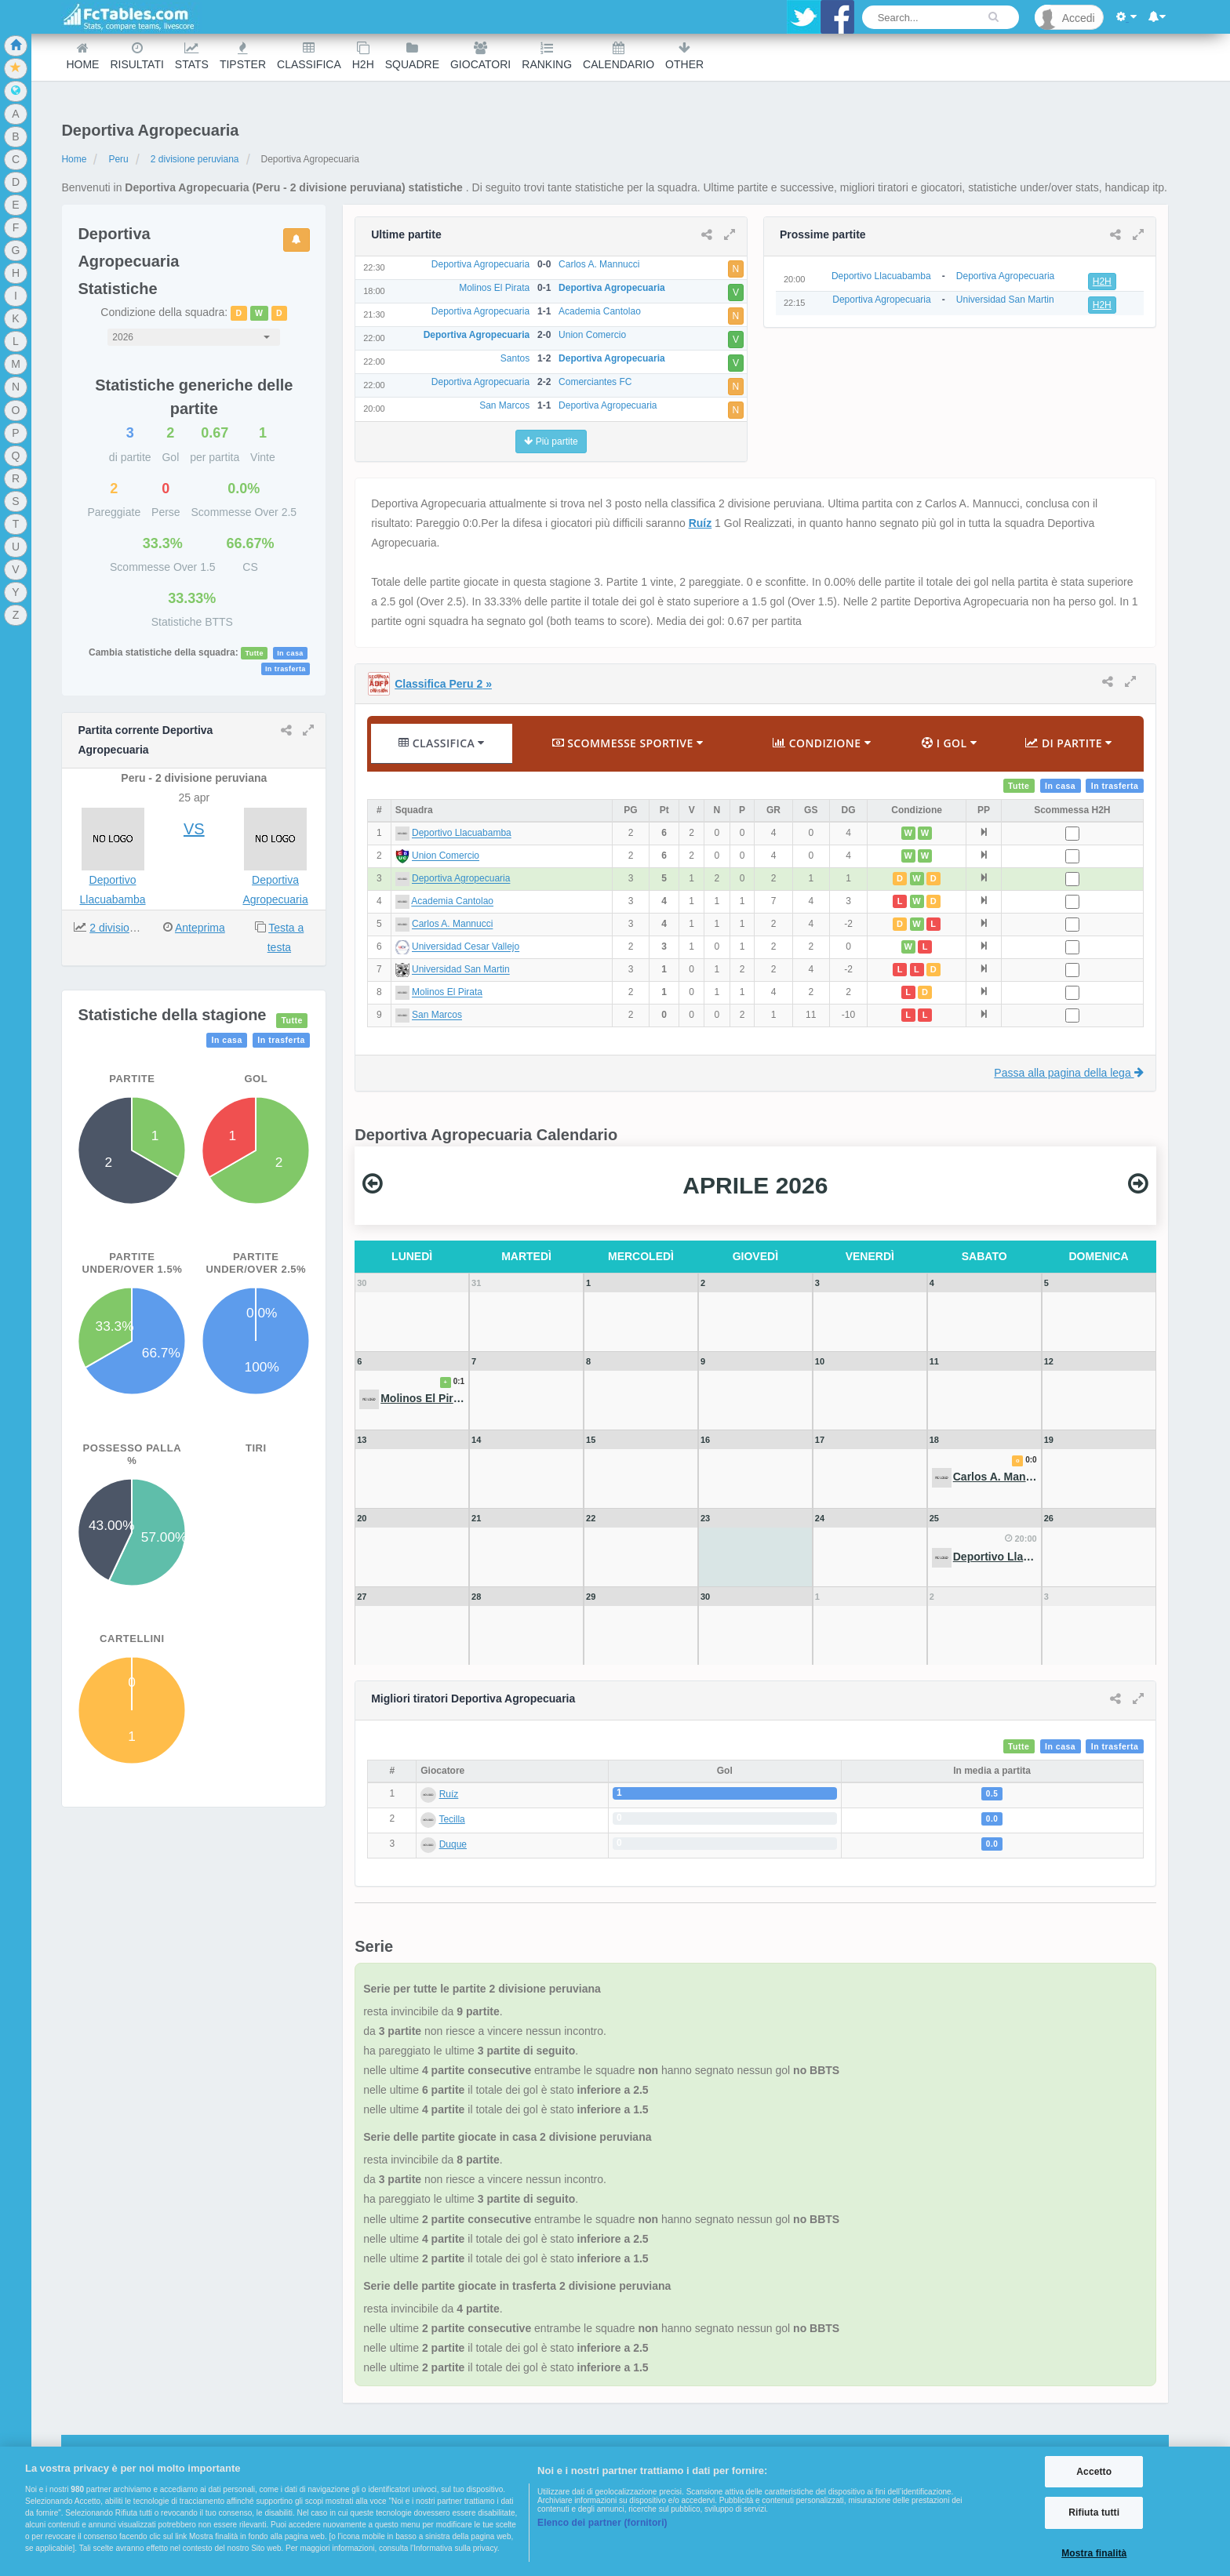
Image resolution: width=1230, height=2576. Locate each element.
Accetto (1094, 2471)
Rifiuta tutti (1093, 2512)
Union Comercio (445, 856)
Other (684, 56)
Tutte (254, 653)
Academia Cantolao (452, 901)
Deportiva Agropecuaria (461, 879)
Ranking (547, 56)
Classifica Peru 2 (443, 684)
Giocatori (480, 56)
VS (194, 828)
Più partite (550, 441)
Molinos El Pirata (447, 992)
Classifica (309, 56)
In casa (290, 653)
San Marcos (437, 1015)
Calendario (618, 56)
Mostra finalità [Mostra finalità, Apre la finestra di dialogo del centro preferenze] (1093, 2553)
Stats (192, 56)
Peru (118, 159)
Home (82, 56)
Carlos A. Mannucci (452, 924)
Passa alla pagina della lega (1068, 1072)
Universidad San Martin (461, 970)
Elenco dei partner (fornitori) (602, 2522)
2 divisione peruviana (195, 159)
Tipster (243, 56)
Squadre (412, 56)
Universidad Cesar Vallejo (465, 947)
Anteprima (200, 927)
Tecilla (451, 1819)
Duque (453, 1844)
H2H (363, 56)
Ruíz (700, 523)
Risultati (136, 56)
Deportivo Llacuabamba (461, 833)
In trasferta (285, 669)
